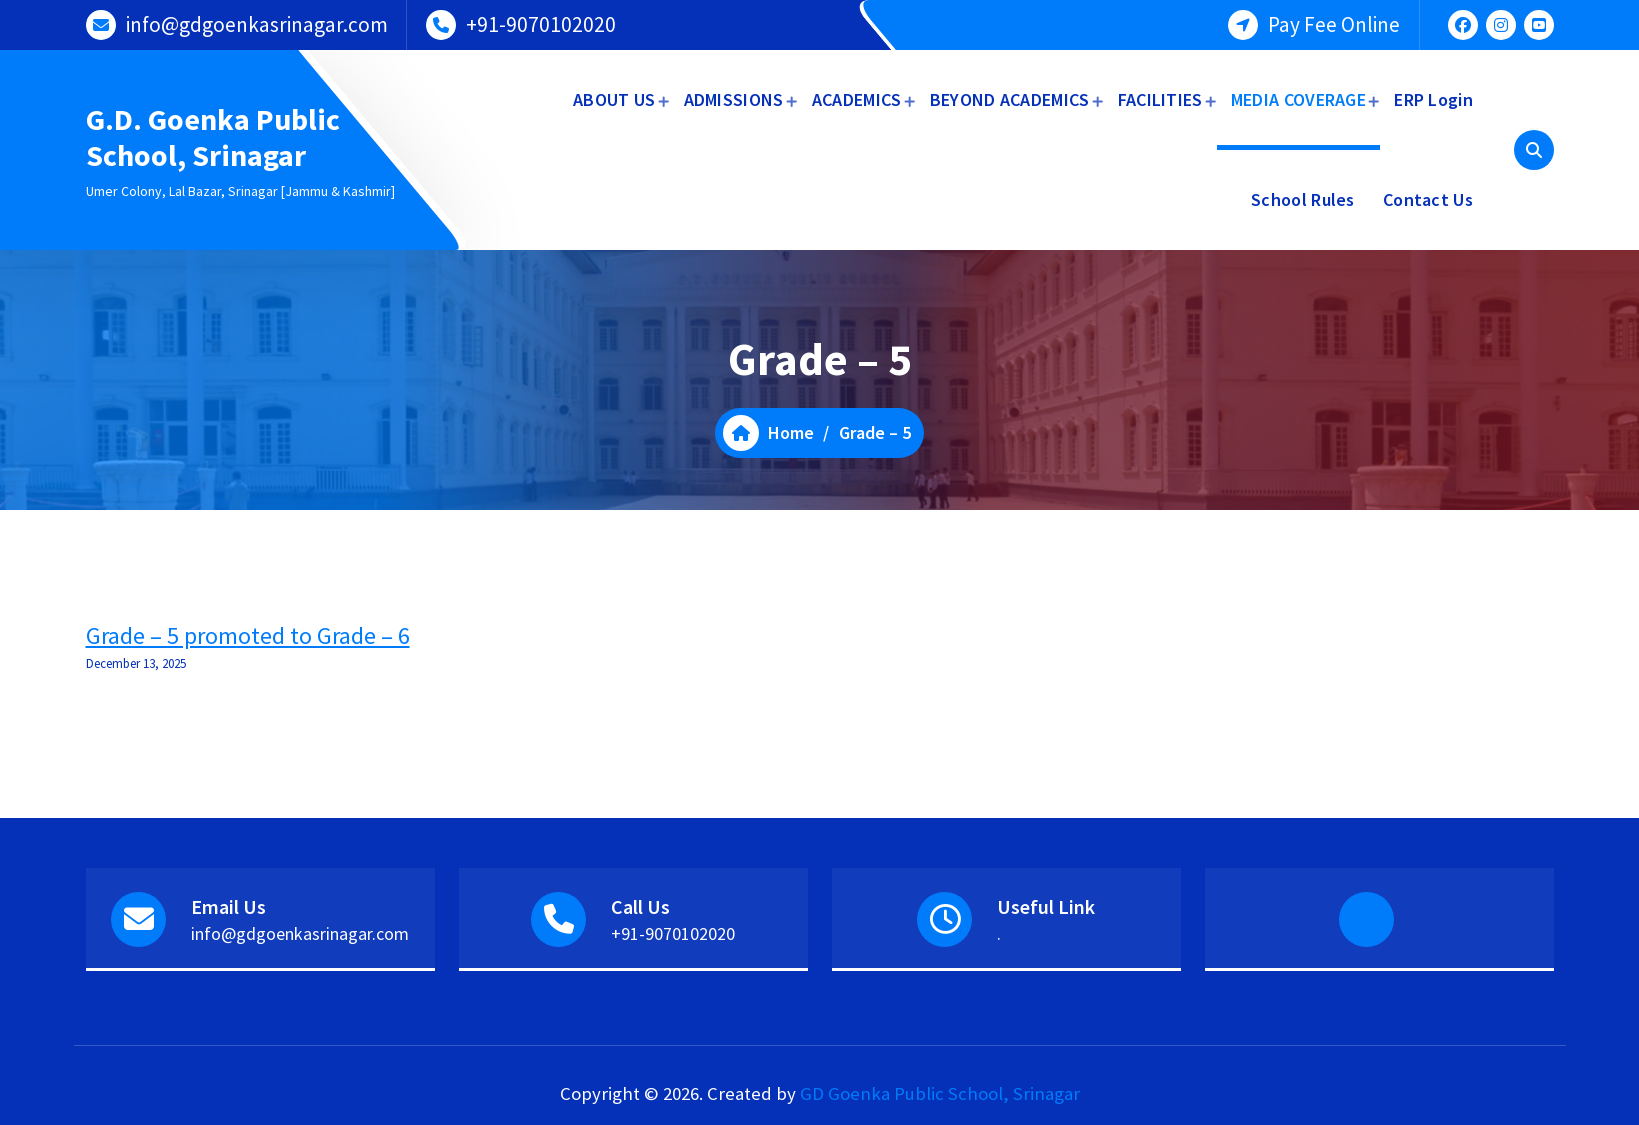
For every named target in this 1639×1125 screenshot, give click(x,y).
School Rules (1303, 199)
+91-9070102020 (541, 24)
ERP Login (1433, 99)
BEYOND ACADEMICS (1010, 99)
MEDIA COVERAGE (1298, 99)
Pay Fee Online (1334, 24)
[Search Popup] (1534, 150)
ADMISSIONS (734, 99)
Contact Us (1428, 199)
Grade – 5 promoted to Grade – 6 (248, 635)
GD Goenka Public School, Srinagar (940, 1093)
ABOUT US (614, 99)
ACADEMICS (857, 99)
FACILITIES (1160, 99)
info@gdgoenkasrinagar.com (257, 24)
